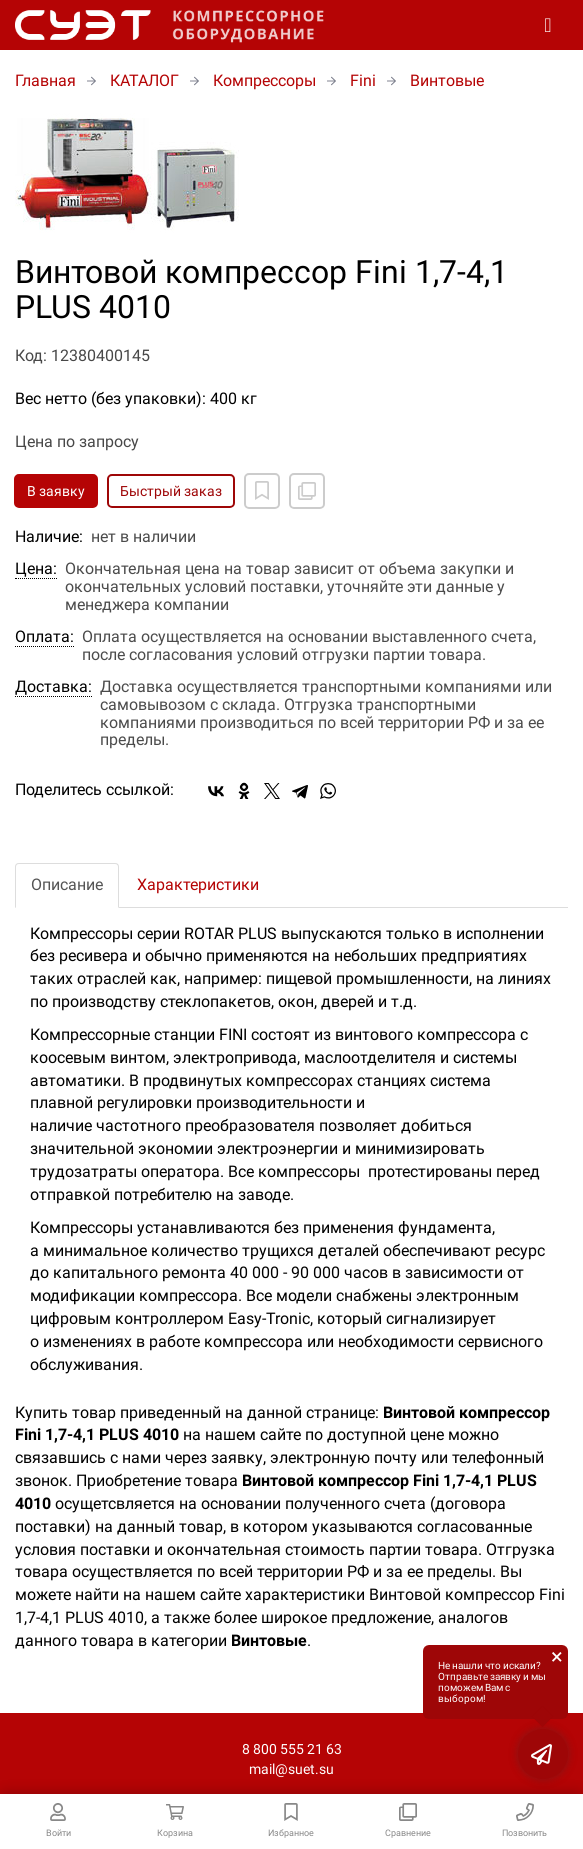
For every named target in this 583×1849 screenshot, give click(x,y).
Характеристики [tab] (198, 884)
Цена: (36, 569)
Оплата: (44, 637)
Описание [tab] (67, 884)
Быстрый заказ (171, 491)
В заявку (56, 491)
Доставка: (53, 687)
